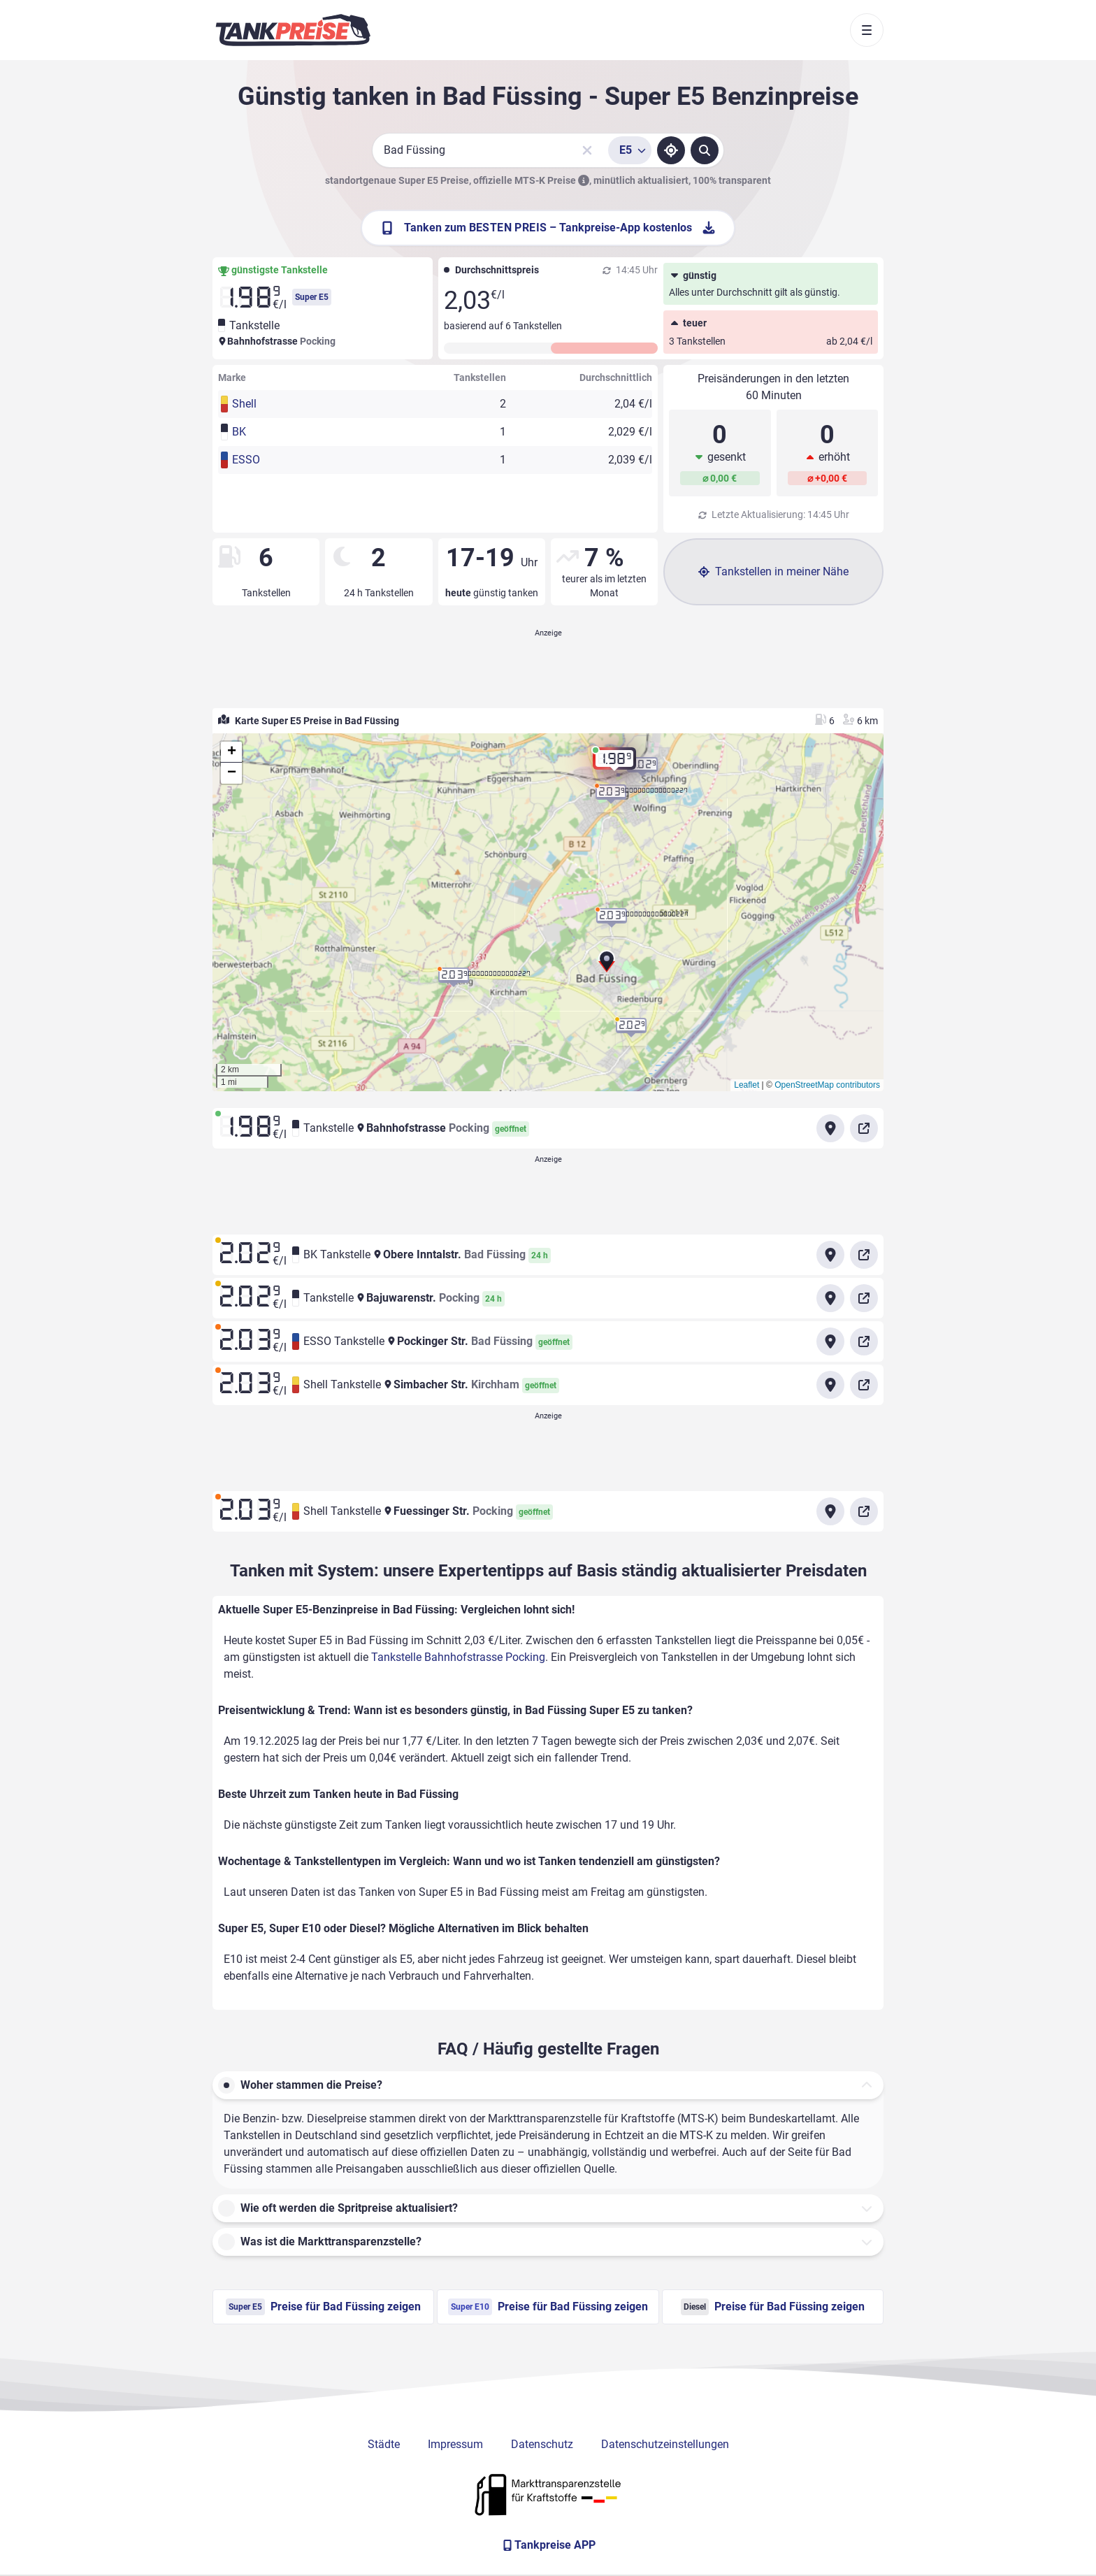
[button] (606, 965)
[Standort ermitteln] (671, 150)
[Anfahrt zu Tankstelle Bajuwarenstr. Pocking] (830, 1298)
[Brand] (292, 30)
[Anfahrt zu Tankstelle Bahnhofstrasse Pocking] (830, 1128)
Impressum (455, 2444)
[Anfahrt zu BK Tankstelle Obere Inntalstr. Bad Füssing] (830, 1255)
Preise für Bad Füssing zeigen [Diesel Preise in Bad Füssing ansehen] (773, 2306)
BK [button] (239, 431)
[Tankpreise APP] (548, 2545)
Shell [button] (244, 403)
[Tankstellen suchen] (705, 150)
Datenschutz (542, 2444)
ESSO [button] (246, 459)
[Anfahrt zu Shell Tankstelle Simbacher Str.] (830, 1385)
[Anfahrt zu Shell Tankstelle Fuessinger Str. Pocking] (830, 1511)
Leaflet (746, 1085)
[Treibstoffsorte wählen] (629, 150)
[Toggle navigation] (867, 30)
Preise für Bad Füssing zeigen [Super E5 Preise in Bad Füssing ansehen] (323, 2306)
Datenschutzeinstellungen (665, 2444)
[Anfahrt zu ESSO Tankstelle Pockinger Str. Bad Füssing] (830, 1341)
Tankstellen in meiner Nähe (773, 571)
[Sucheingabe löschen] (587, 150)
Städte (384, 2444)
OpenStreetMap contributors (827, 1085)
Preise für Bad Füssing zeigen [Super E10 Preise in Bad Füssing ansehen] (548, 2306)
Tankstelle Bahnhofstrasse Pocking (458, 1657)
